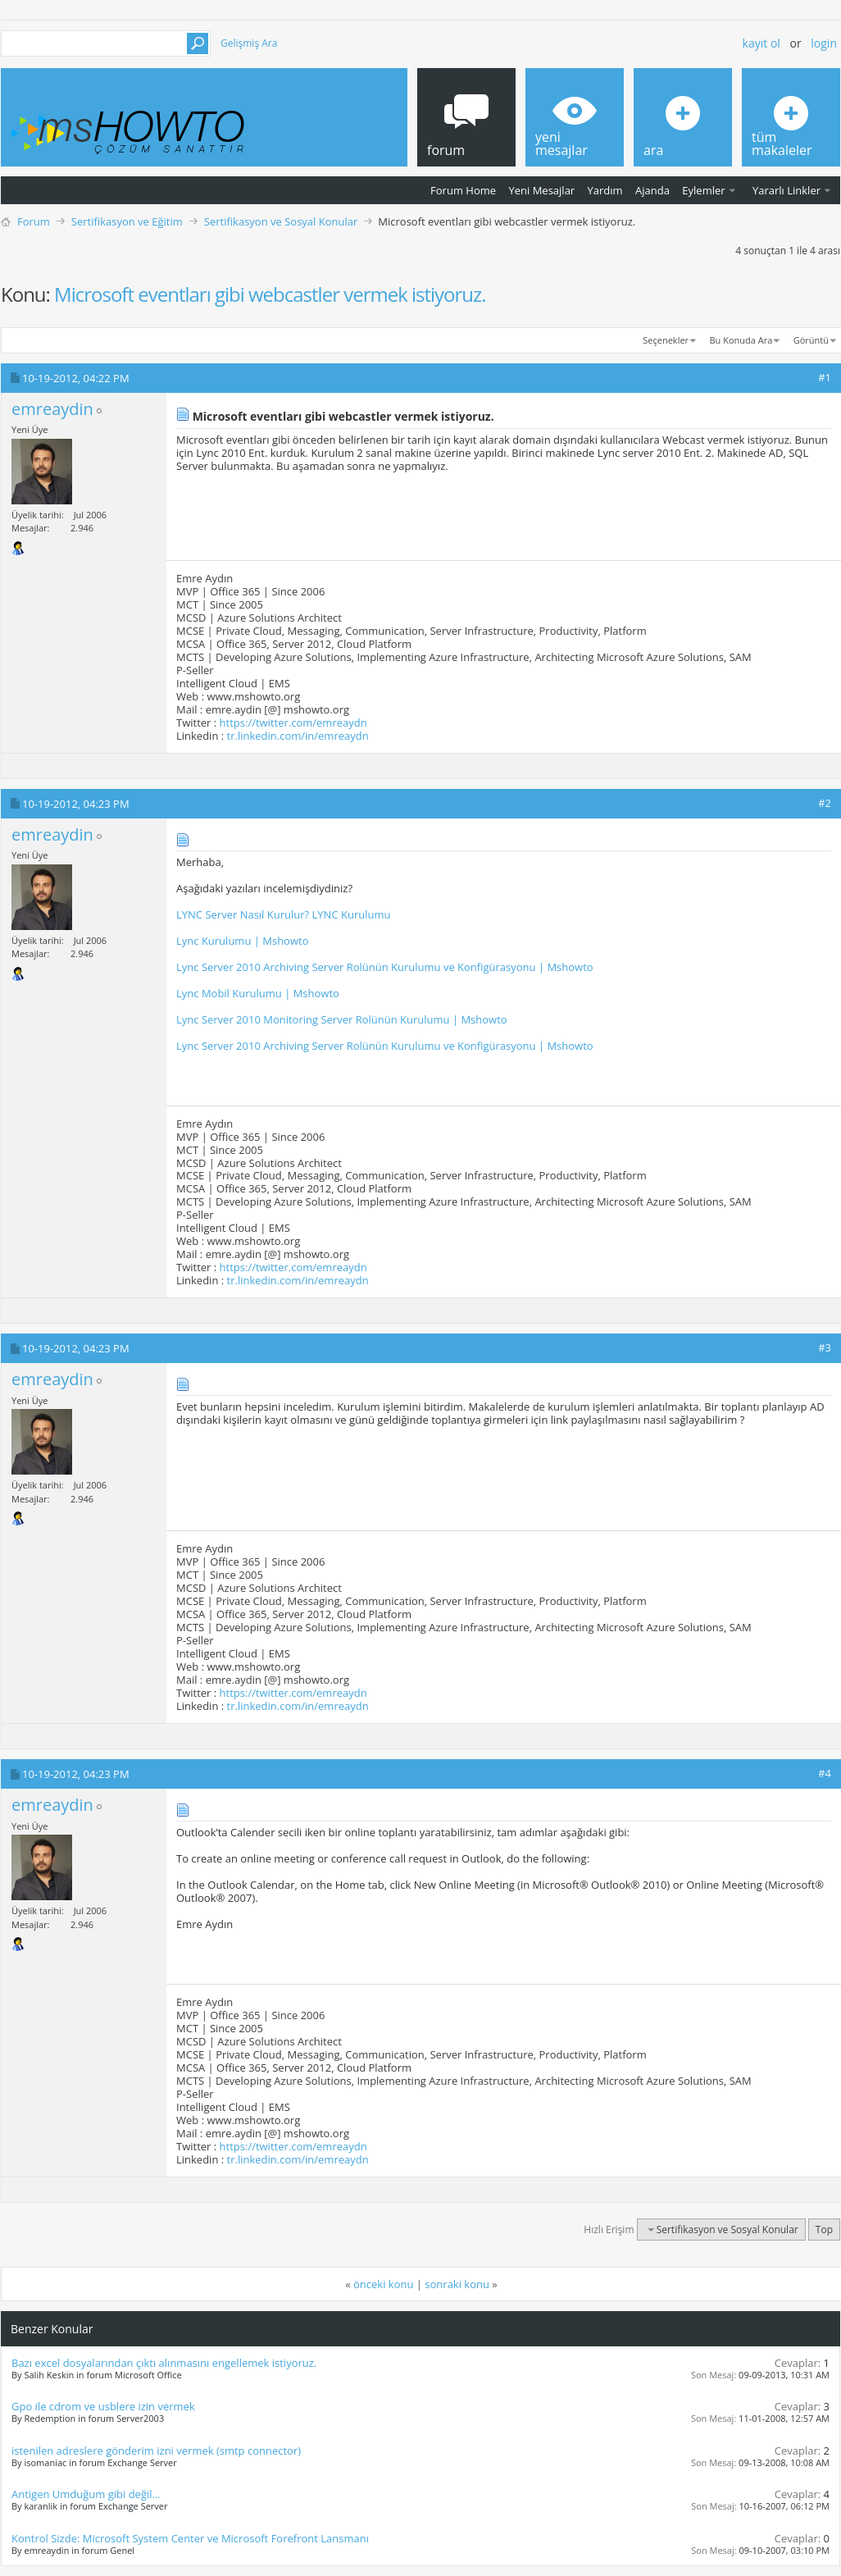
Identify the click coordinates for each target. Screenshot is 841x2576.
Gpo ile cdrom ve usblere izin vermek (103, 2406)
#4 (824, 1773)
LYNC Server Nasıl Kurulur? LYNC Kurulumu (283, 914)
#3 (824, 1347)
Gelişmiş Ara (248, 43)
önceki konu (383, 2284)
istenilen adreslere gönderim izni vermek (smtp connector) (156, 2450)
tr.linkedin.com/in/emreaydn (298, 735)
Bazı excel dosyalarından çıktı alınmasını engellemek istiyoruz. (163, 2362)
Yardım (605, 190)
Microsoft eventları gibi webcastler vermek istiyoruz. (270, 294)
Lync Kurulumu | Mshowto (242, 940)
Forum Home (463, 190)
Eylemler (703, 190)
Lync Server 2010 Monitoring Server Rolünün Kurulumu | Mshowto (341, 1019)
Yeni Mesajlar (541, 190)
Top (824, 2229)
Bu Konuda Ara (741, 340)
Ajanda (652, 190)
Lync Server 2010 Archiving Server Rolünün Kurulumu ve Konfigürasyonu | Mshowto (384, 967)
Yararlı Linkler (786, 190)
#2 (824, 803)
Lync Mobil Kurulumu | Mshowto (257, 993)
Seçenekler (666, 340)
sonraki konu (457, 2284)
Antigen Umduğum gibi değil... (86, 2494)
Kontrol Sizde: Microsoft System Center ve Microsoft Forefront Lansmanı (190, 2538)
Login (824, 43)
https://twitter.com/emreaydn (293, 722)
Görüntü (811, 340)
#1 (824, 377)
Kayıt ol (761, 43)
